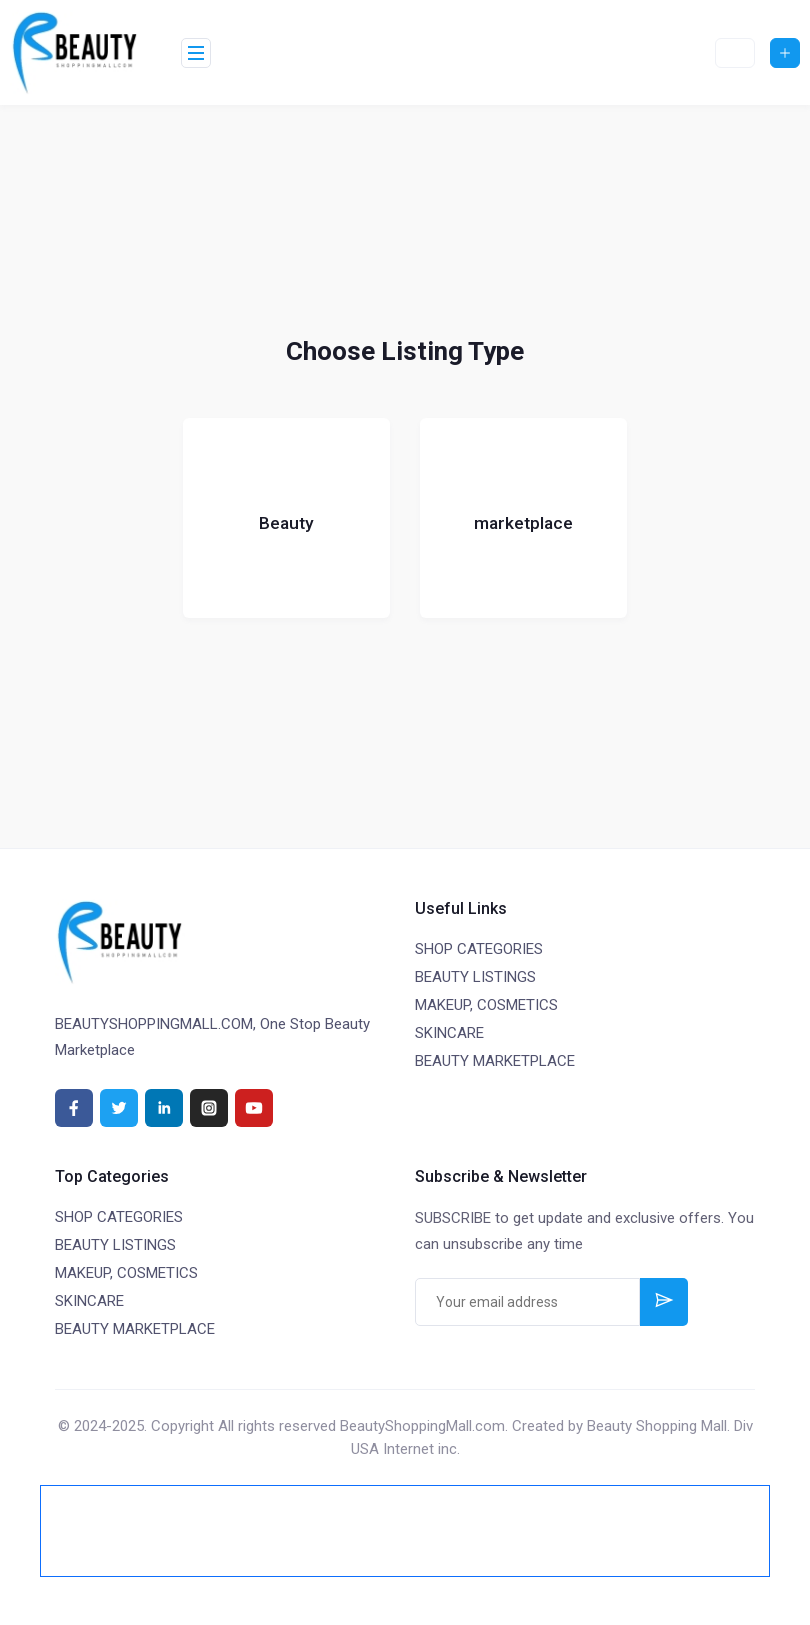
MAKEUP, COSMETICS (486, 1005)
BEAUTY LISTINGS (475, 977)
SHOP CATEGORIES (479, 949)
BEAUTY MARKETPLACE (495, 1061)
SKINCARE (449, 1033)
